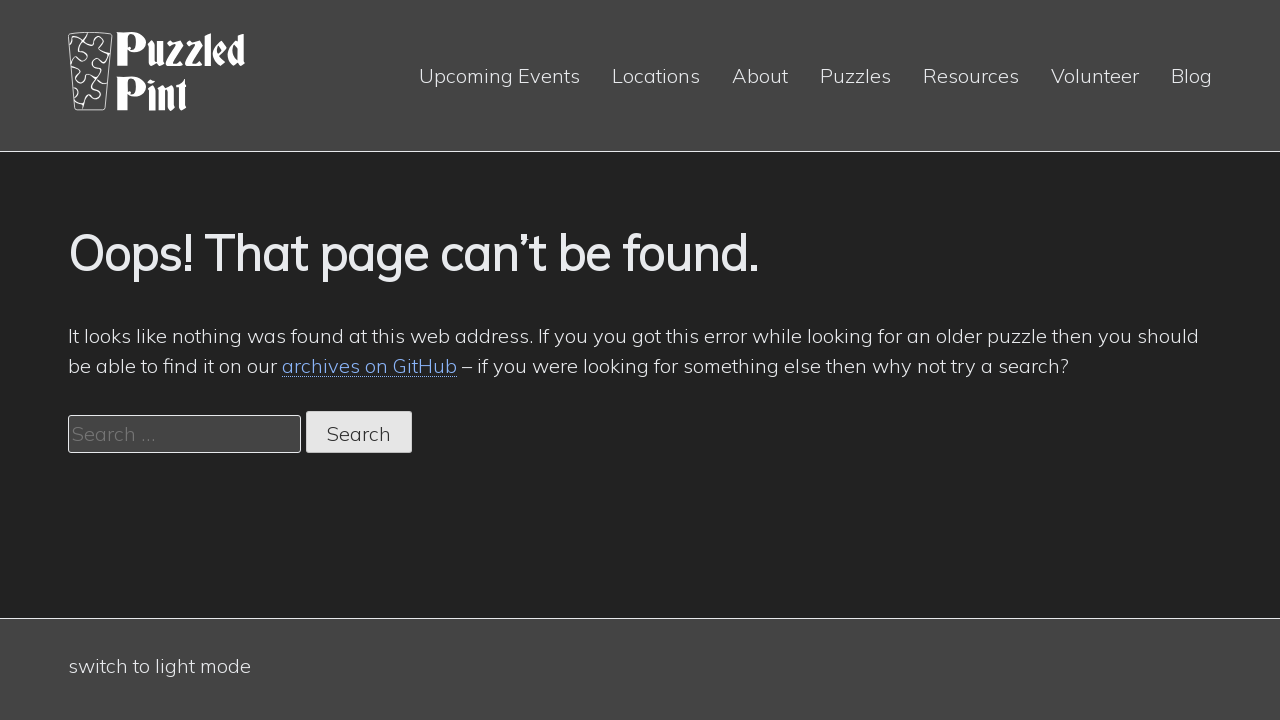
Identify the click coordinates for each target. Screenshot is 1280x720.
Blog (1191, 75)
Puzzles (855, 75)
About (760, 75)
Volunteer (1095, 75)
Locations (656, 75)
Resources (971, 75)
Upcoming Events (499, 75)
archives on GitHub (369, 365)
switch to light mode (159, 665)
